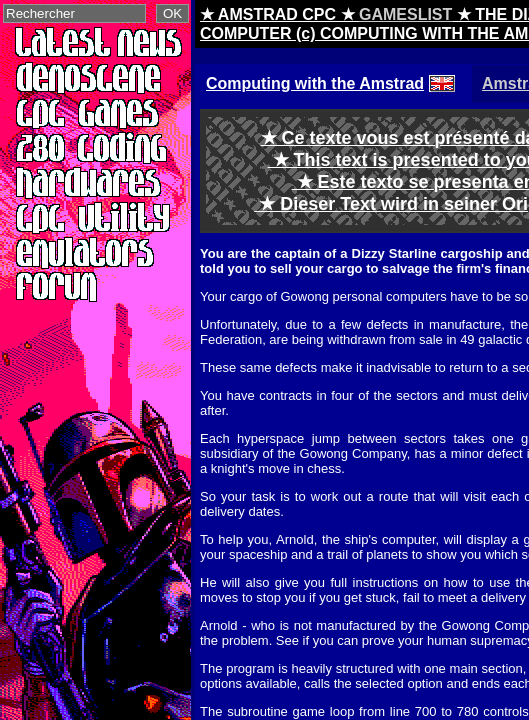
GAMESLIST (405, 14)
